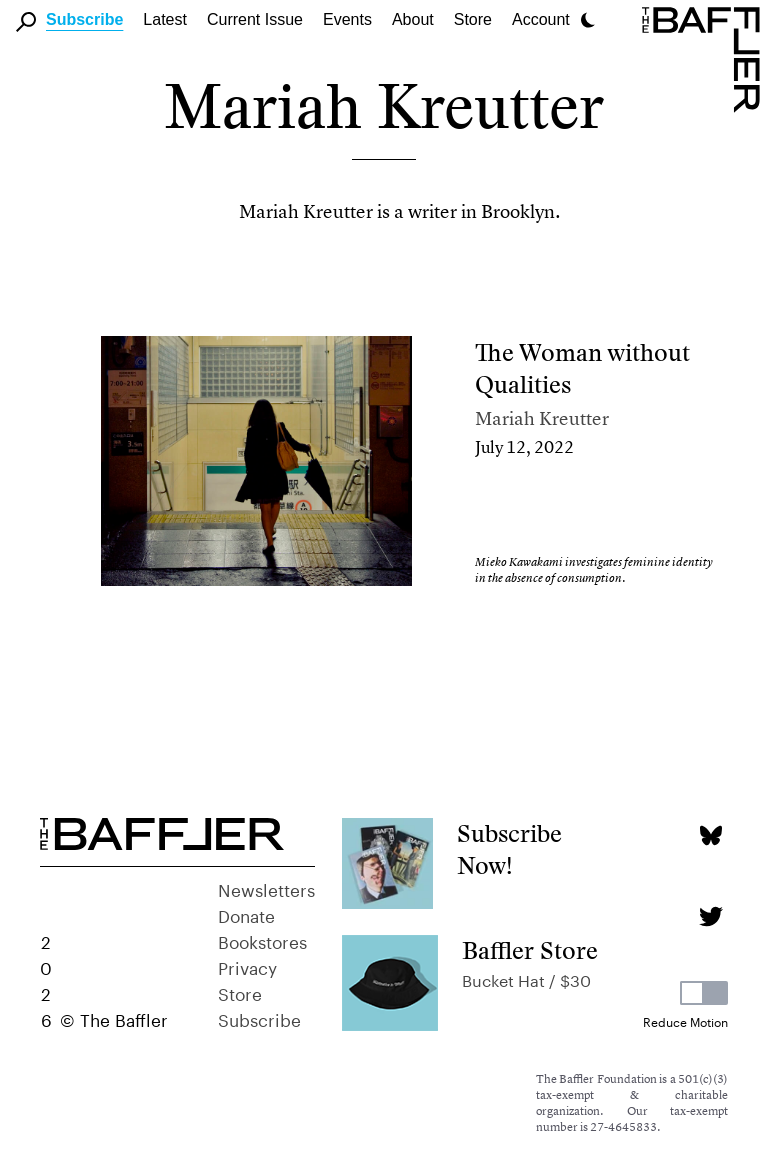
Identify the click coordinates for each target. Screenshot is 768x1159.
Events (347, 19)
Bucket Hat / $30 (526, 978)
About (413, 19)
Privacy (247, 966)
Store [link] (473, 19)
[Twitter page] (710, 916)
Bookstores (262, 940)
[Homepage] (705, 58)
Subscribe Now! (509, 849)
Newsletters (266, 888)
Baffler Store (530, 950)
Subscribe (84, 19)
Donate (246, 914)
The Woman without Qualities (582, 368)
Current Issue (255, 19)
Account (541, 19)
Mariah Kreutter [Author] (542, 418)
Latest (165, 19)
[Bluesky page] (710, 835)
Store (240, 992)
